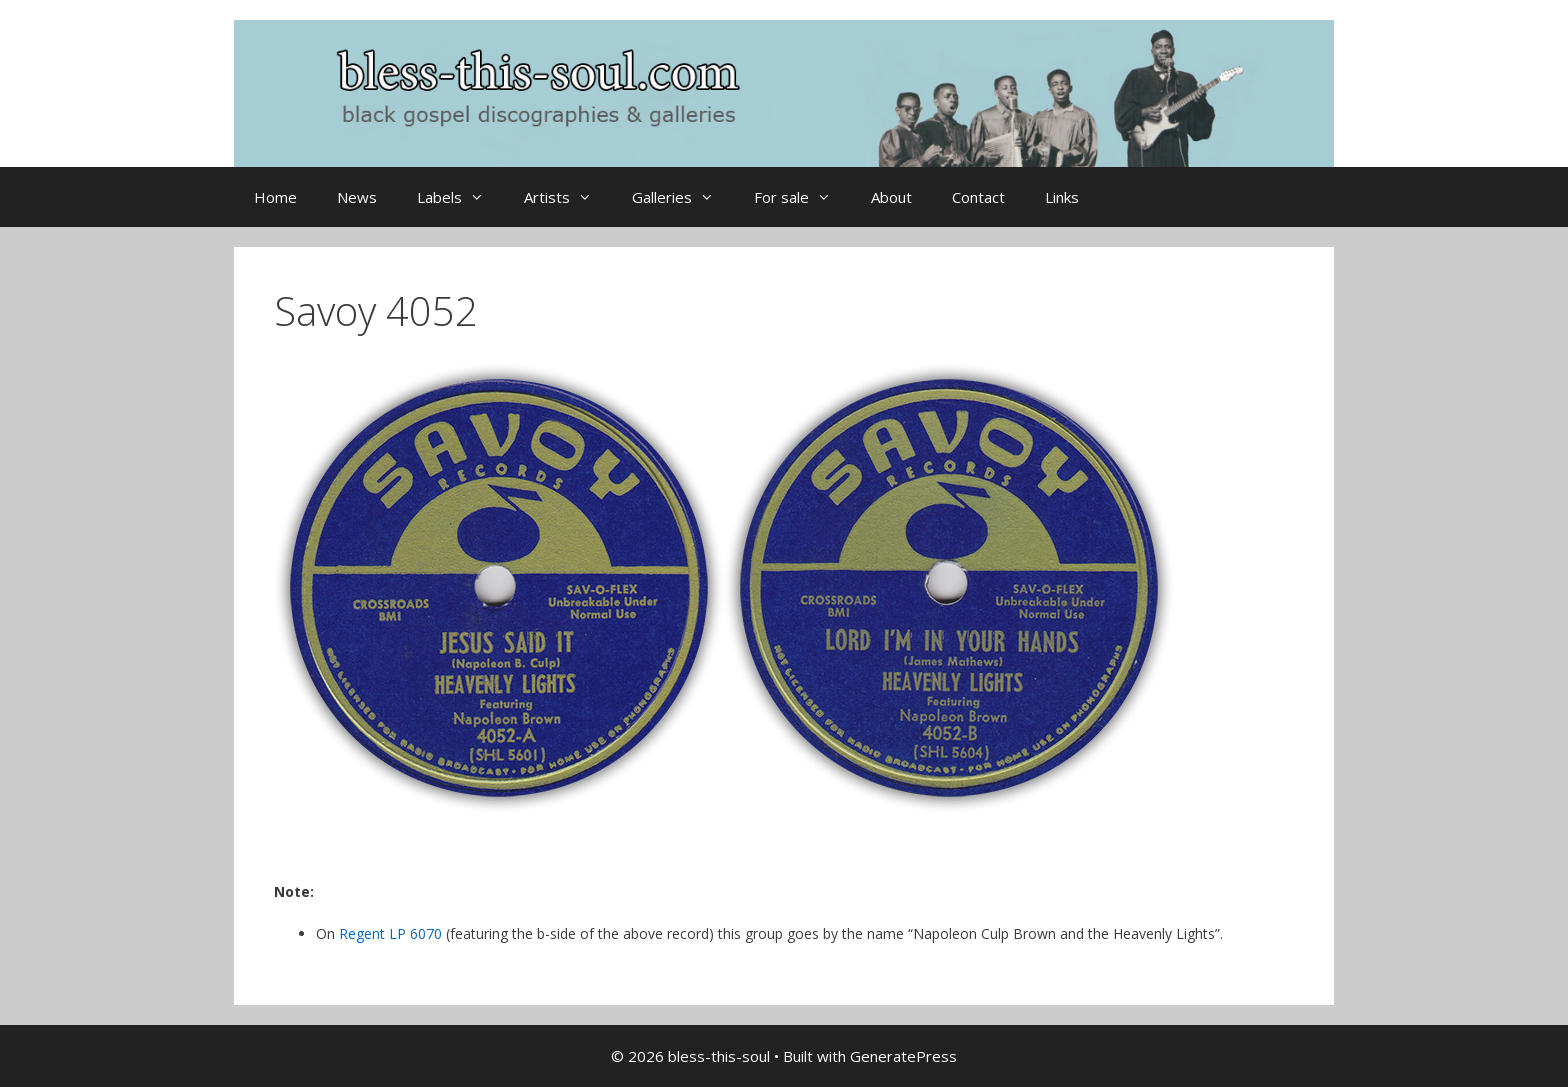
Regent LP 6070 (390, 933)
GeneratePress (903, 1056)
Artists (568, 197)
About (891, 197)
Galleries (683, 197)
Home (275, 197)
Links (1062, 197)
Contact (978, 197)
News (357, 197)
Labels (460, 197)
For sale (802, 197)
